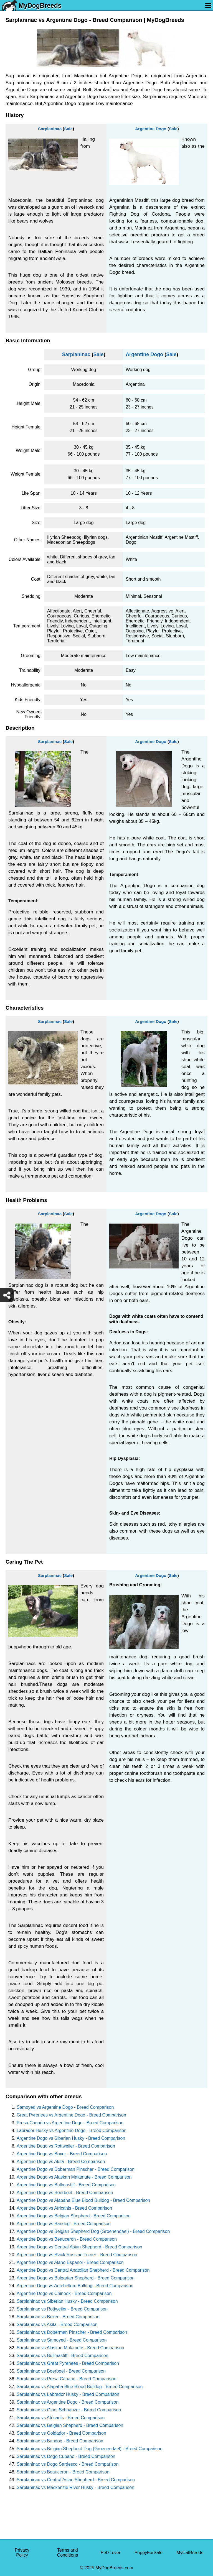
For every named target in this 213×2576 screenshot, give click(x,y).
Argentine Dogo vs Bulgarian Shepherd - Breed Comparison (76, 2278)
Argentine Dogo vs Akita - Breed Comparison (61, 2161)
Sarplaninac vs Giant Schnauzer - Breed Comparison (69, 2409)
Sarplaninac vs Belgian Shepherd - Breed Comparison (70, 2425)
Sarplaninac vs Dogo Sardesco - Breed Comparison (67, 2464)
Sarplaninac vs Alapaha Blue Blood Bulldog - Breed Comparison (80, 2386)
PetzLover (111, 2552)
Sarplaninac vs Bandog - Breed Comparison (60, 2441)
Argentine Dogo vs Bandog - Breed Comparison (64, 2223)
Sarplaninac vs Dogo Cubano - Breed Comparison (66, 2456)
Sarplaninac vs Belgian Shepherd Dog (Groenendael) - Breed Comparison (90, 2448)
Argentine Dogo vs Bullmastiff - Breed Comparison (66, 2184)
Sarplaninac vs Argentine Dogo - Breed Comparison (67, 2402)
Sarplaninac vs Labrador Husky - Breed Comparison (68, 2394)
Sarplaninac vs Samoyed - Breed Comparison (62, 2340)
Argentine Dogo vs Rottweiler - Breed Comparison (66, 2146)
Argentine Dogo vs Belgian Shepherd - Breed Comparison (74, 2216)
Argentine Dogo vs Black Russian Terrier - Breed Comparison (77, 2254)
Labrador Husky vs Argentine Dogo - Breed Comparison (71, 2130)
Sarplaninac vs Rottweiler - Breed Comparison (62, 2309)
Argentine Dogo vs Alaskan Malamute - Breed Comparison (74, 2177)
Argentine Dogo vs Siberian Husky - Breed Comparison (71, 2138)
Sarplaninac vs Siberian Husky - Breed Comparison (67, 2301)
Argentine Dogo (150, 128)
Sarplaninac (50, 128)
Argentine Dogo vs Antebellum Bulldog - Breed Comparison (75, 2285)
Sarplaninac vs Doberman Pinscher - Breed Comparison (72, 2332)
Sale (68, 128)
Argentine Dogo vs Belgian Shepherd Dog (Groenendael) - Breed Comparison (93, 2231)
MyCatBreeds (189, 2552)
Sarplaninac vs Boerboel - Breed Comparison (61, 2371)
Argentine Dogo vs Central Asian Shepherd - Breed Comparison (79, 2247)
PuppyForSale (149, 2552)
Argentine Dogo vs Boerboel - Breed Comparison (65, 2192)
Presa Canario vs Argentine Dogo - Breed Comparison (70, 2122)
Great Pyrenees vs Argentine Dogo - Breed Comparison (71, 2115)
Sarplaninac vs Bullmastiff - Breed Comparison (62, 2355)
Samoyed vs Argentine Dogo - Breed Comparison (65, 2107)
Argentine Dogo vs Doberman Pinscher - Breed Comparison (76, 2169)
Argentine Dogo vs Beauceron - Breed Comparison (67, 2239)
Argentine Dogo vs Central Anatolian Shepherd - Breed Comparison (83, 2270)
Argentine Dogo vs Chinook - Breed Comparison (64, 2293)
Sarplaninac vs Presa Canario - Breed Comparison (66, 2378)
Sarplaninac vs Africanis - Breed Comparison (61, 2417)
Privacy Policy (22, 2552)
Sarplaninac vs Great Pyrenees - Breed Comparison (68, 2363)
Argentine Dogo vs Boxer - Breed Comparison (62, 2153)
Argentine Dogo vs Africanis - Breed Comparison (64, 2208)
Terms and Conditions (67, 2552)
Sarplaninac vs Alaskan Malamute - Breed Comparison (70, 2347)
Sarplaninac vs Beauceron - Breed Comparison (63, 2472)
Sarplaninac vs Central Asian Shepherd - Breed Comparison (76, 2479)
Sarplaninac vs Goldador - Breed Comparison (61, 2433)
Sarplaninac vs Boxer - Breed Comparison (58, 2316)
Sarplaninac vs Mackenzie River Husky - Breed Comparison (75, 2487)
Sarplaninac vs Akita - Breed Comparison (57, 2324)
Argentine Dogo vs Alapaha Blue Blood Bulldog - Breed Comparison (83, 2200)
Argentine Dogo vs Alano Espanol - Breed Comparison (70, 2262)
